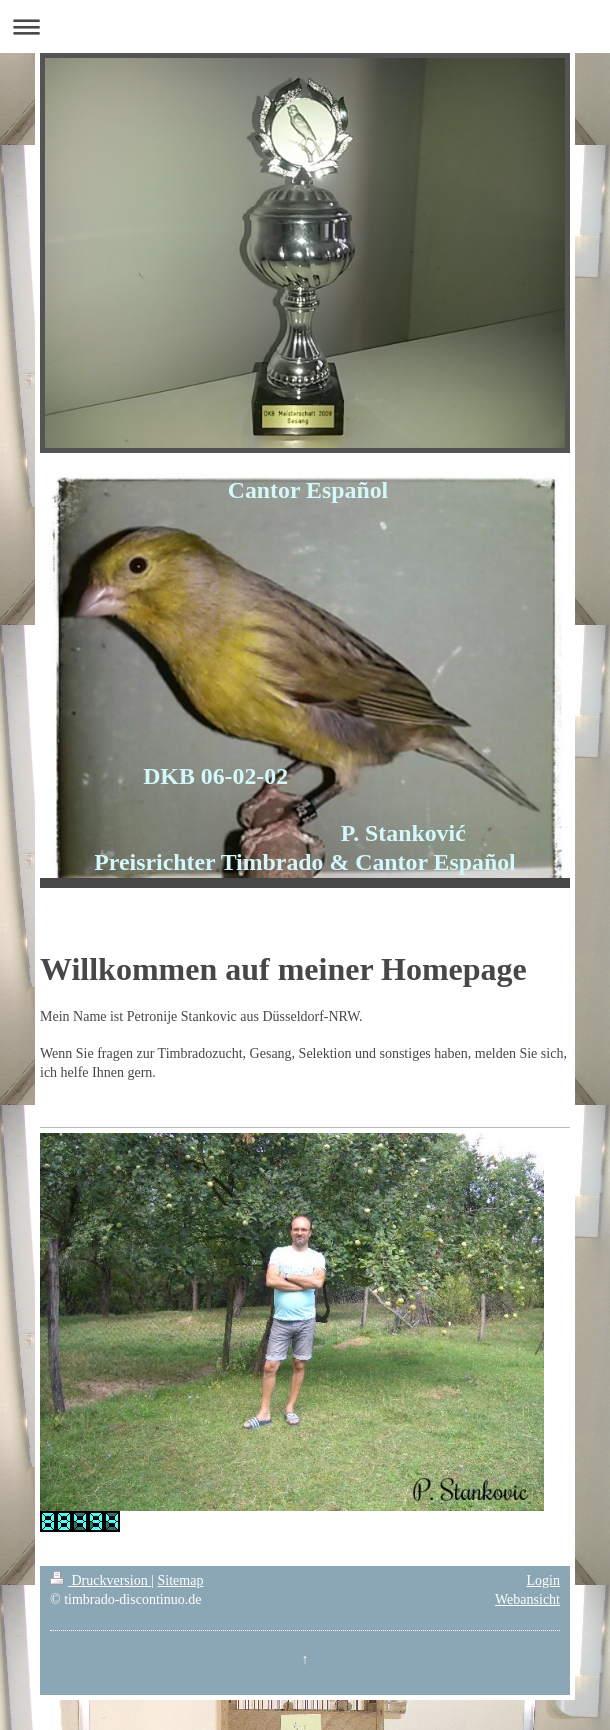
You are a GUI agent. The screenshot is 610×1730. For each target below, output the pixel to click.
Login (543, 1580)
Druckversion (100, 1580)
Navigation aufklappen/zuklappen (305, 26)
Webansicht (527, 1599)
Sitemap (181, 1580)
